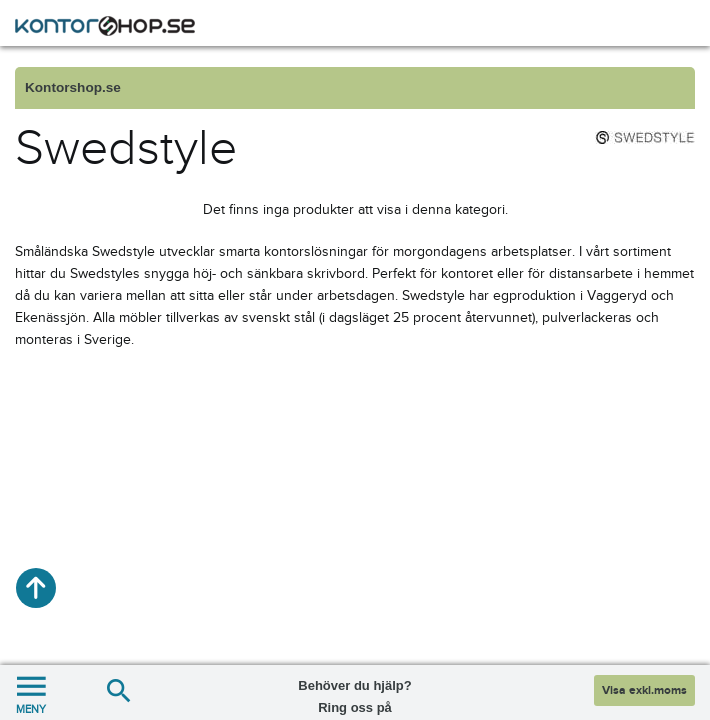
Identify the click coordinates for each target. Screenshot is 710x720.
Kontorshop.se (73, 87)
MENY (31, 692)
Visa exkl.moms (644, 690)
